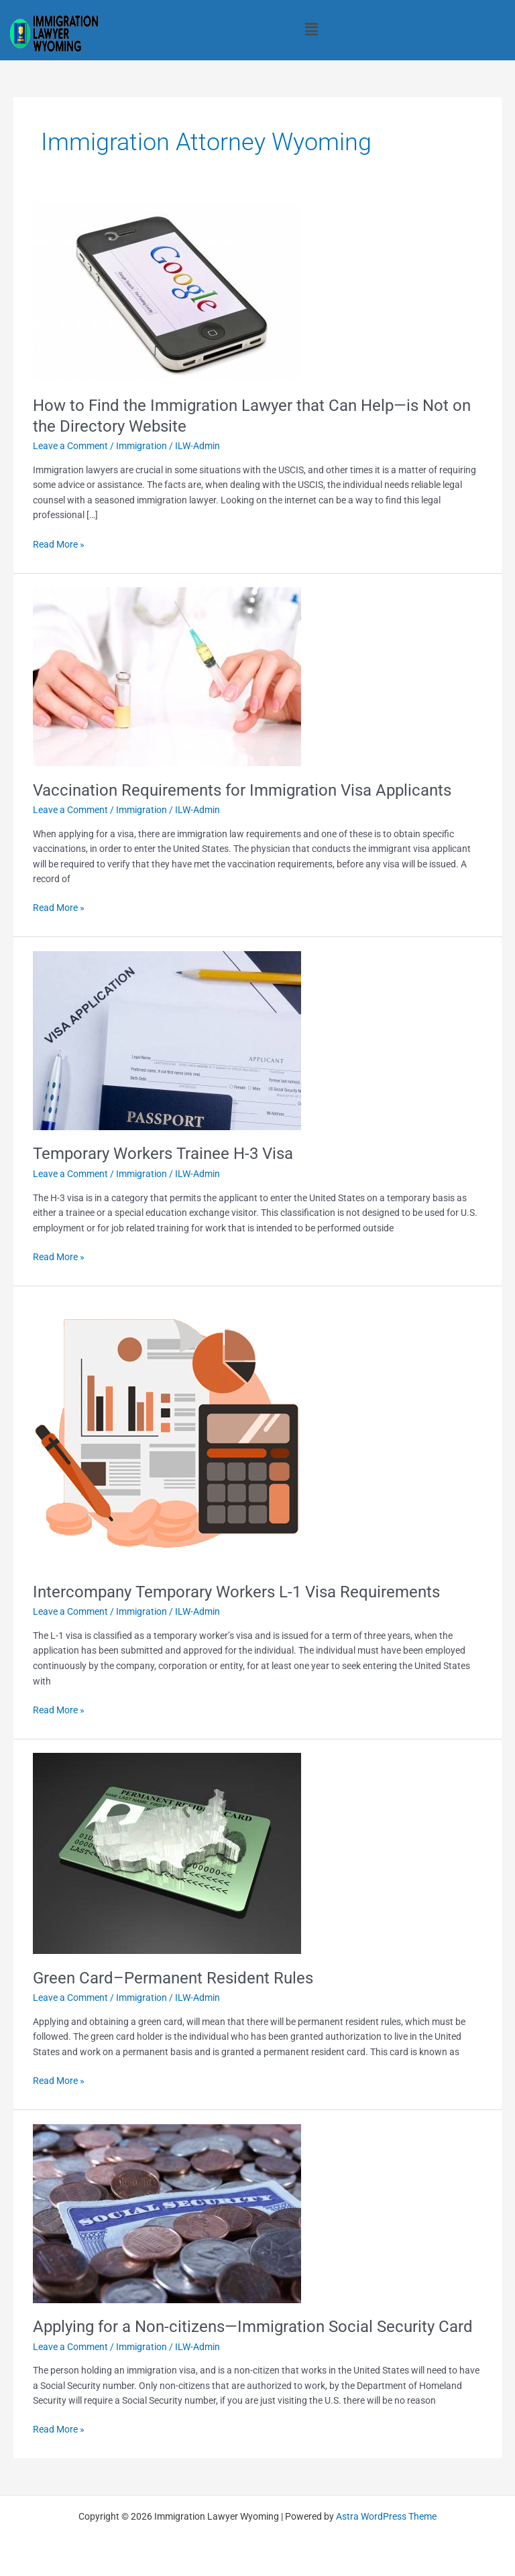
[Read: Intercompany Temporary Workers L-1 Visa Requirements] (167, 1433)
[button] (311, 29)
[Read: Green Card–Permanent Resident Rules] (167, 1852)
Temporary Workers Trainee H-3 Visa (163, 1153)
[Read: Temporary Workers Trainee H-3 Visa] (167, 1039)
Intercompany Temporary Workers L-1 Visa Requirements (236, 1592)
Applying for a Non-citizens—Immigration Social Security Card (253, 2326)
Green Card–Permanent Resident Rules (173, 1978)
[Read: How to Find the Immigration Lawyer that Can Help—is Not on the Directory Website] (167, 291)
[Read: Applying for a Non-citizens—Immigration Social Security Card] (167, 2212)
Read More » (58, 543)
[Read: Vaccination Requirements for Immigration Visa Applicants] (167, 675)
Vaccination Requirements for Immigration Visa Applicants (242, 790)
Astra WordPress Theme (386, 2516)
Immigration (141, 445)
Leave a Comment (70, 445)
